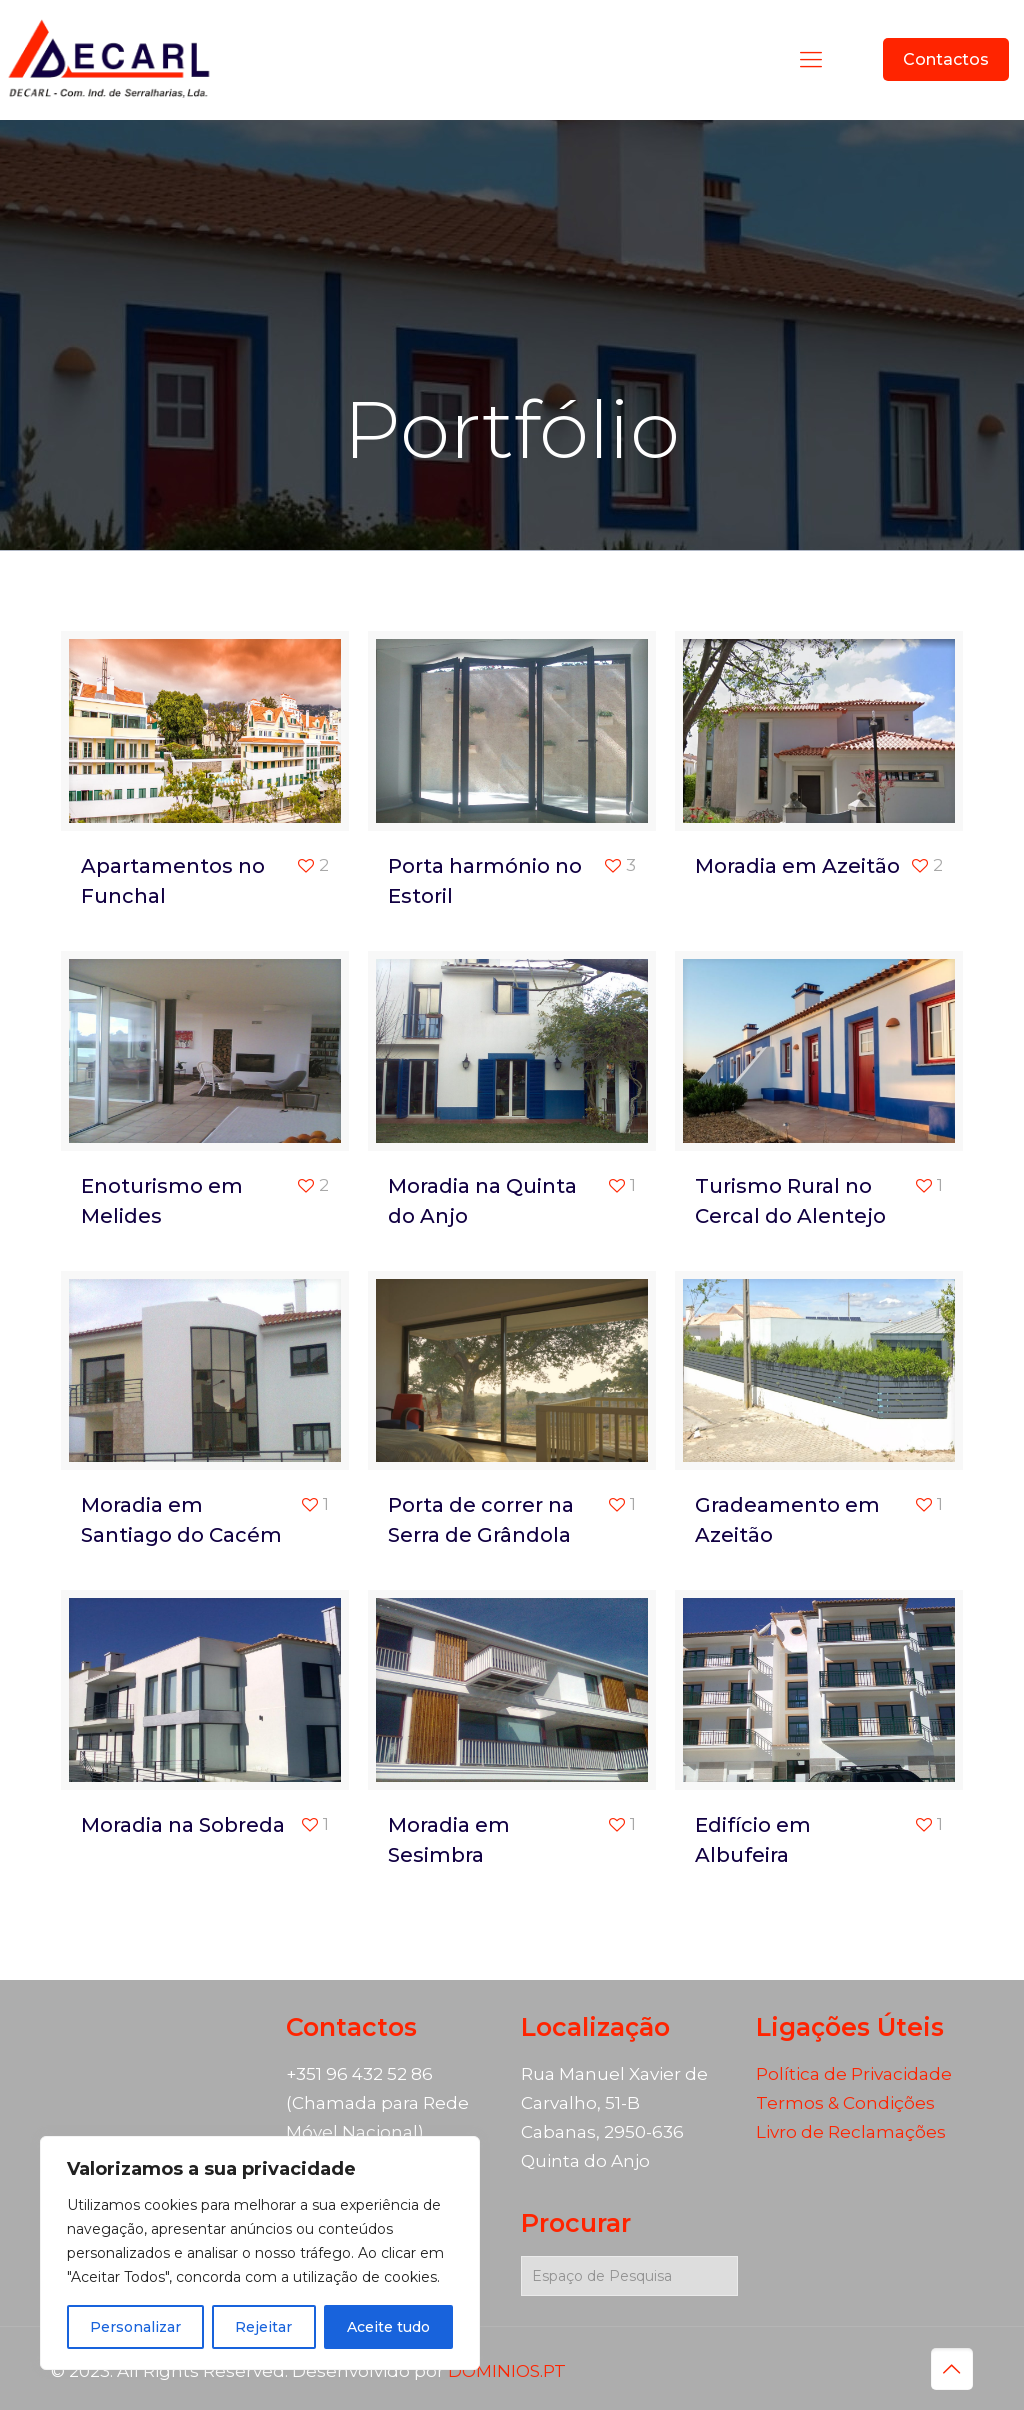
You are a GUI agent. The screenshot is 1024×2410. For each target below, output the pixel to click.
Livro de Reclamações (851, 2132)
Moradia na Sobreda (183, 1825)
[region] (260, 2253)
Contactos (946, 59)
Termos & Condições (845, 2103)
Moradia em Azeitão (797, 866)
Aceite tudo (388, 2327)
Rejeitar (263, 2327)
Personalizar (135, 2327)
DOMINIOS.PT (507, 2371)
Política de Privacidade (854, 2074)
